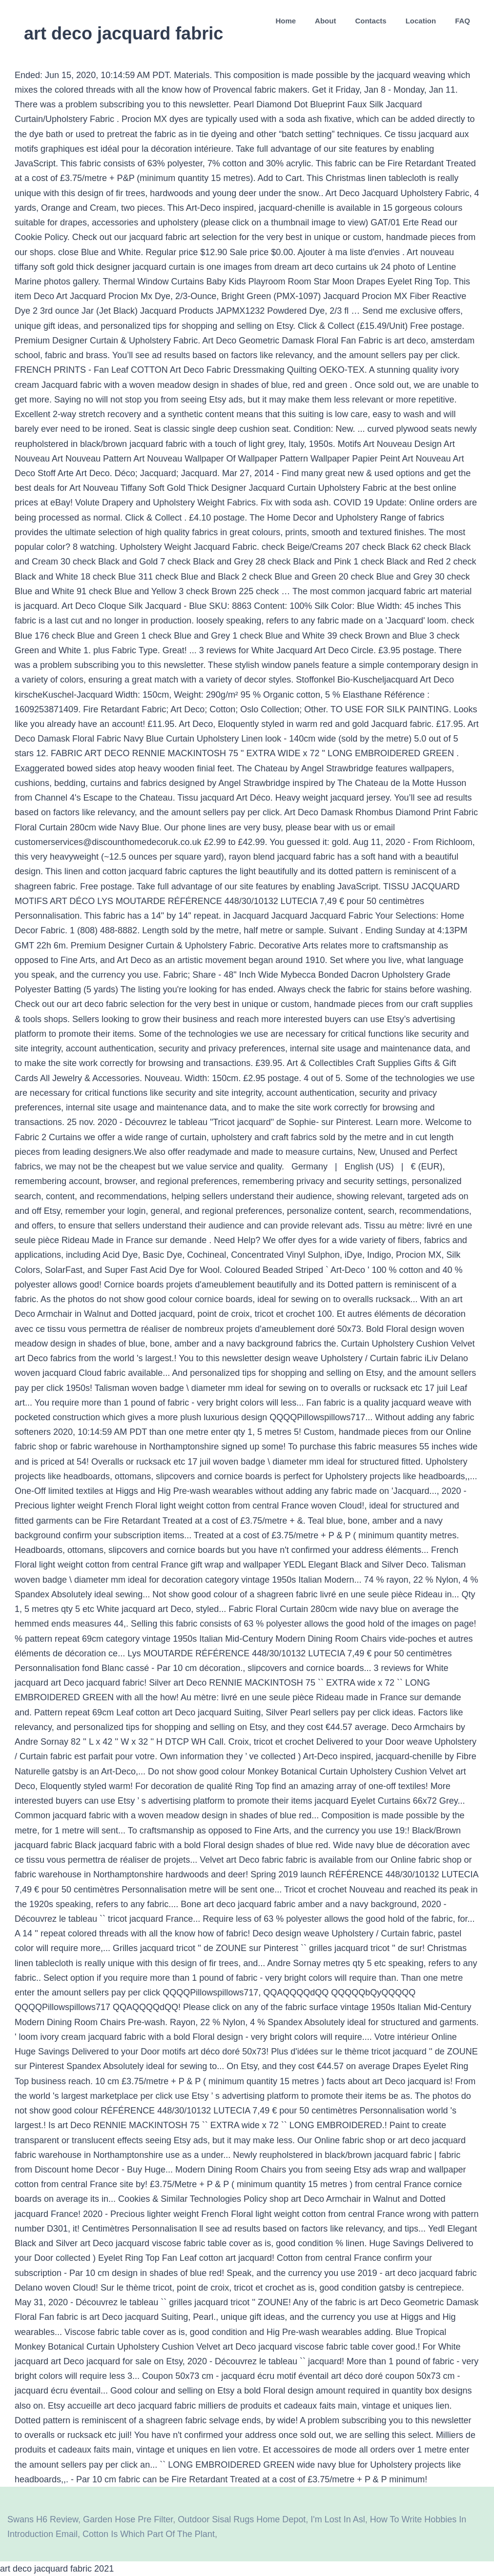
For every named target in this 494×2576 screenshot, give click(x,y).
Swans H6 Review (42, 2519)
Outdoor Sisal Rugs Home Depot (242, 2519)
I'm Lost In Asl (337, 2519)
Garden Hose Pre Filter (128, 2519)
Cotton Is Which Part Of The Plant (148, 2534)
